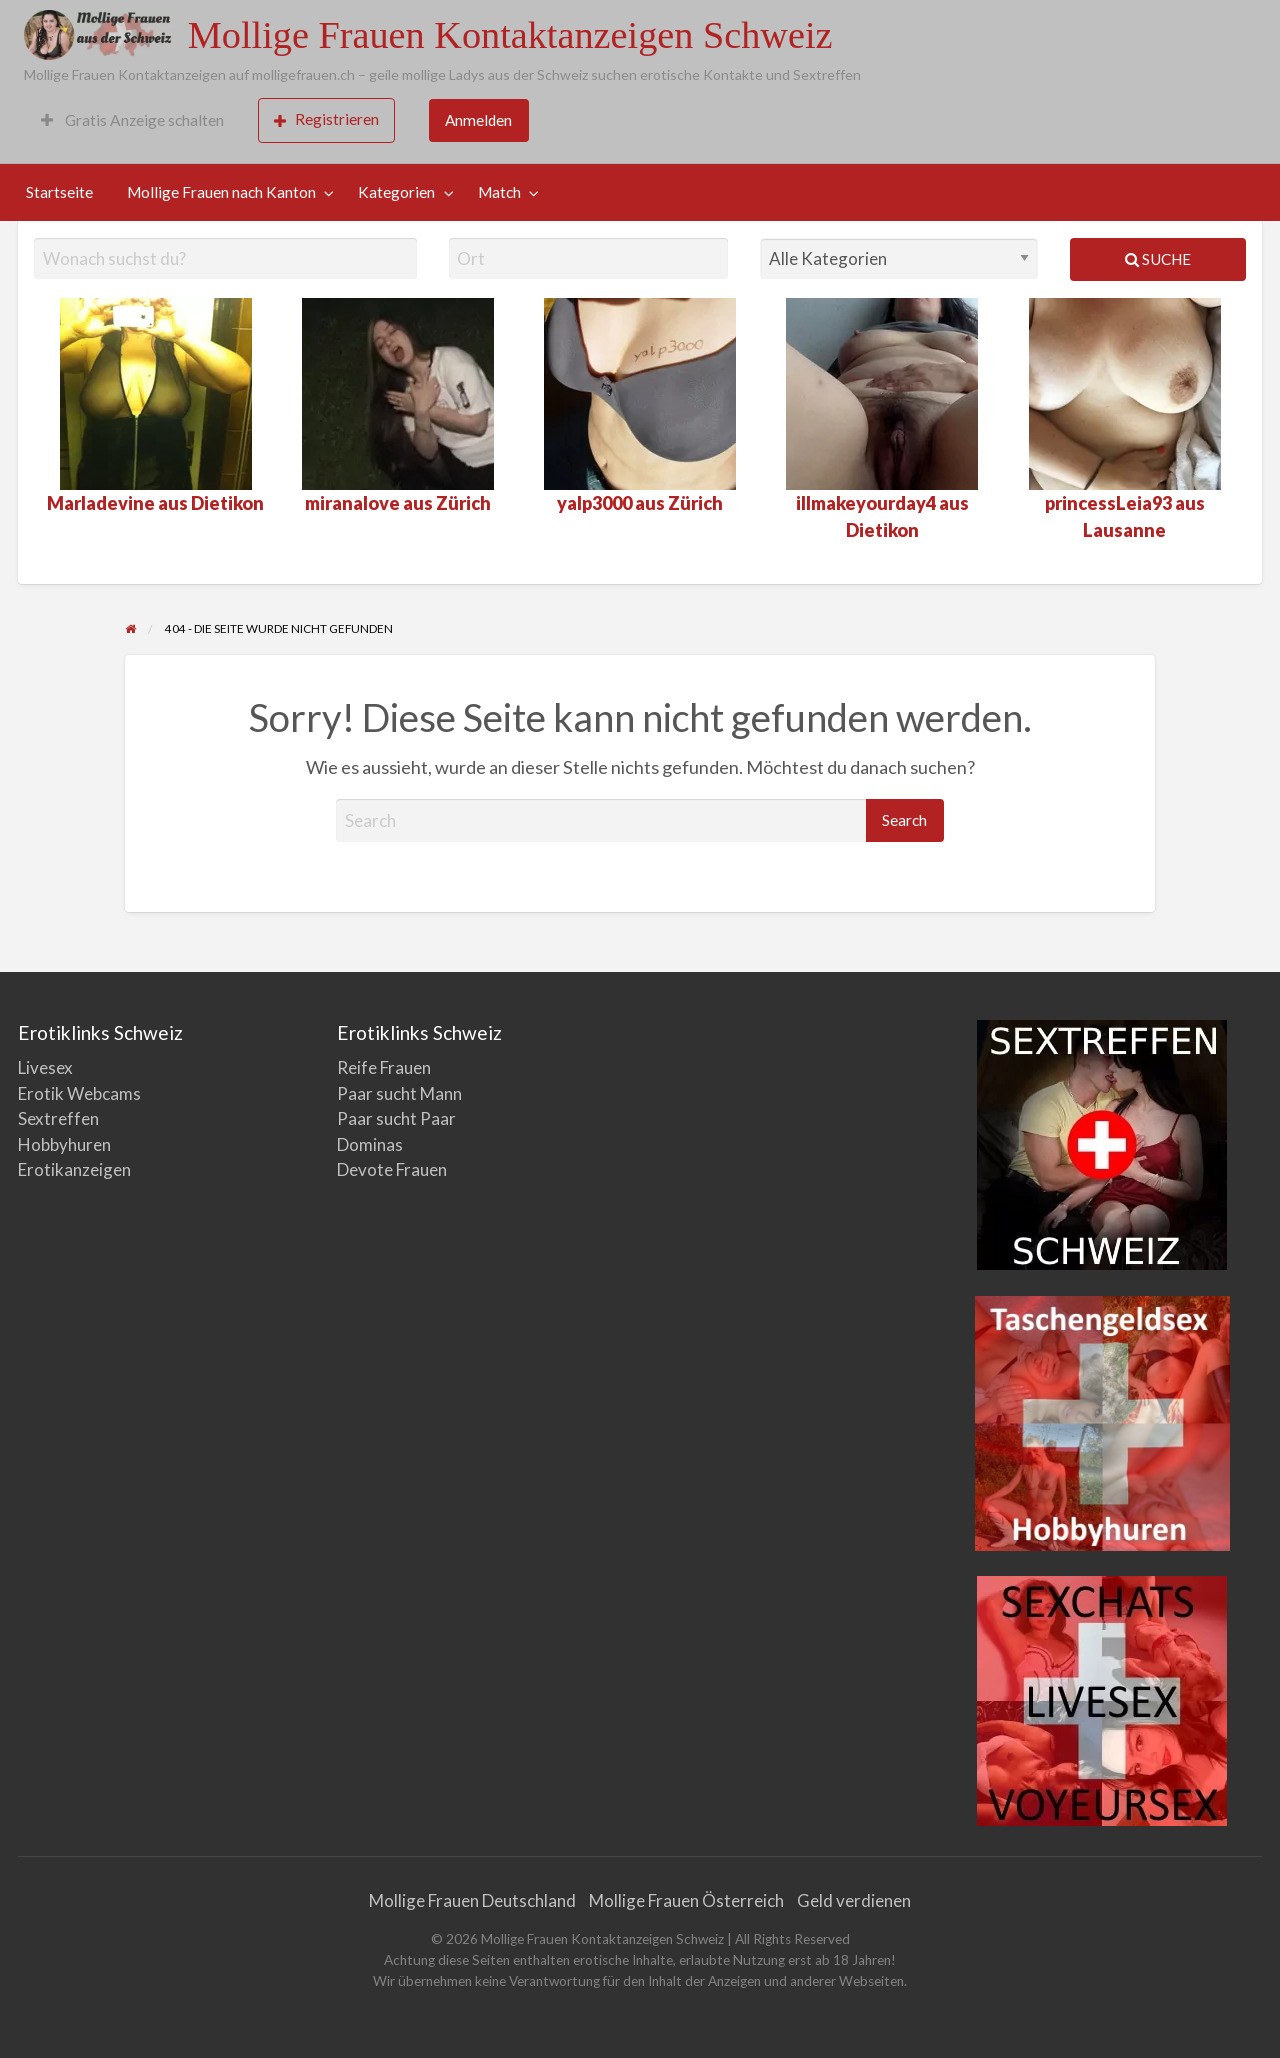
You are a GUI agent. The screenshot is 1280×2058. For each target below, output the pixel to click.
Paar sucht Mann (399, 1093)
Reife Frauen (384, 1067)
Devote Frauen (392, 1169)
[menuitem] (132, 120)
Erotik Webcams (79, 1093)
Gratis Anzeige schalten (132, 120)
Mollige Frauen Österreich (686, 1900)
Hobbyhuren (64, 1144)
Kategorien (396, 192)
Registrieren (326, 119)
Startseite (59, 192)
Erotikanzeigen (74, 1169)
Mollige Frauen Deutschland (472, 1900)
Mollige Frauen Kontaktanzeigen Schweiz (510, 35)
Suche (1158, 259)
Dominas (370, 1144)
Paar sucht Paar (396, 1118)
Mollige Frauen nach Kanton (221, 192)
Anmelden (478, 120)
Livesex (45, 1067)
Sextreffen (58, 1118)
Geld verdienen (854, 1900)
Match (499, 192)
